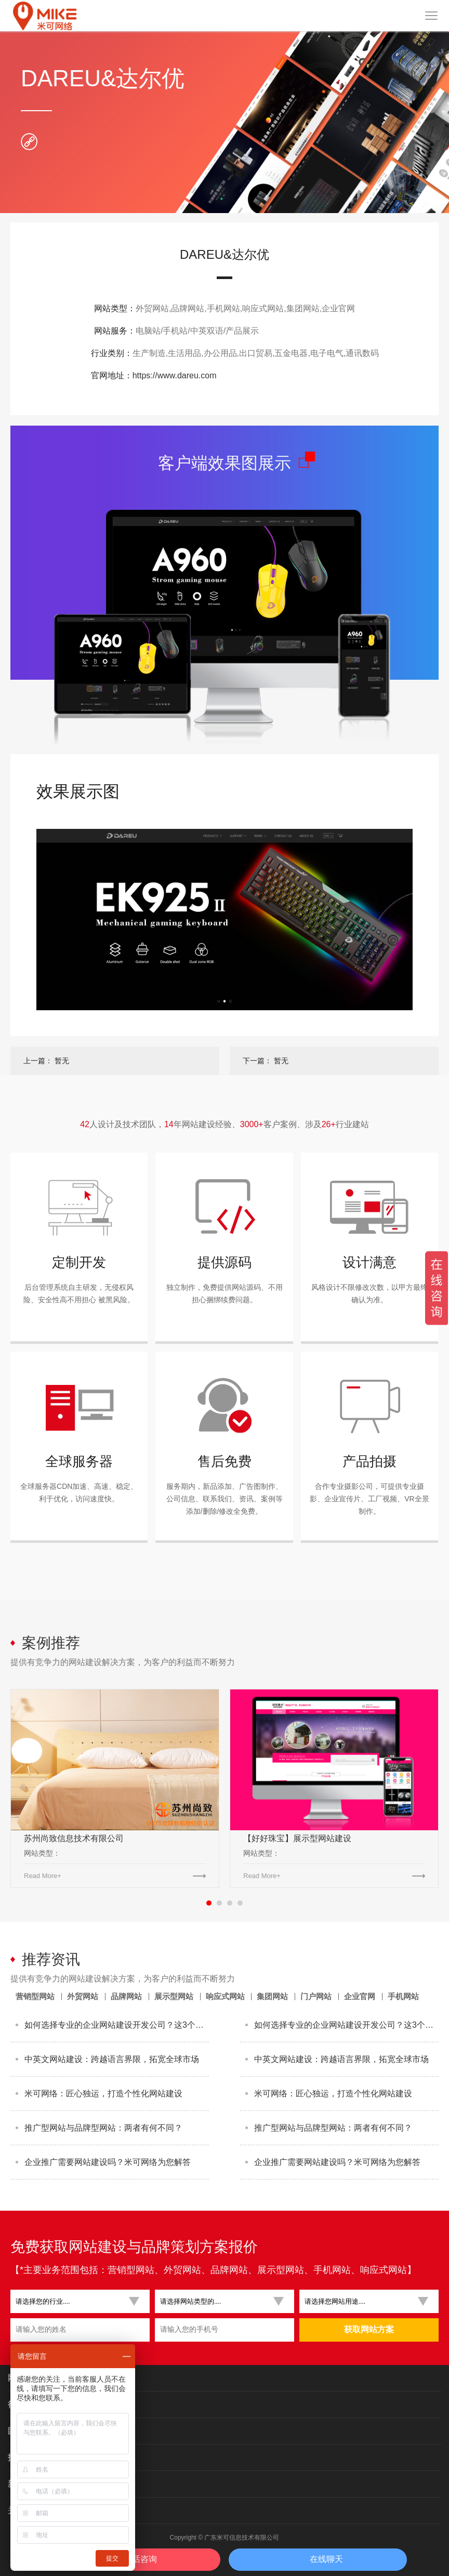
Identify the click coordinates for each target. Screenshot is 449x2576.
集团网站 (272, 1996)
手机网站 (403, 1996)
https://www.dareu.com (175, 375)
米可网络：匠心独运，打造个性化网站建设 (103, 2093)
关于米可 (24, 2510)
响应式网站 (225, 1996)
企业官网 (359, 1996)
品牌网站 (126, 1996)
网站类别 (24, 2377)
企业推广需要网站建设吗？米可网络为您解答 (107, 2162)
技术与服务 (28, 2457)
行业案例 (24, 2404)
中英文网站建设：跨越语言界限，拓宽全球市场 (111, 2059)
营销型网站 (35, 1996)
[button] (76, 2301)
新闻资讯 (24, 2483)
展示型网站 (173, 1996)
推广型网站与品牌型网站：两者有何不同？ (103, 2127)
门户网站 (316, 1996)
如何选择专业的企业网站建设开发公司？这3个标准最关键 (116, 2024)
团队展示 (24, 2430)
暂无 (62, 1060)
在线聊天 (326, 2559)
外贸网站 (82, 1996)
